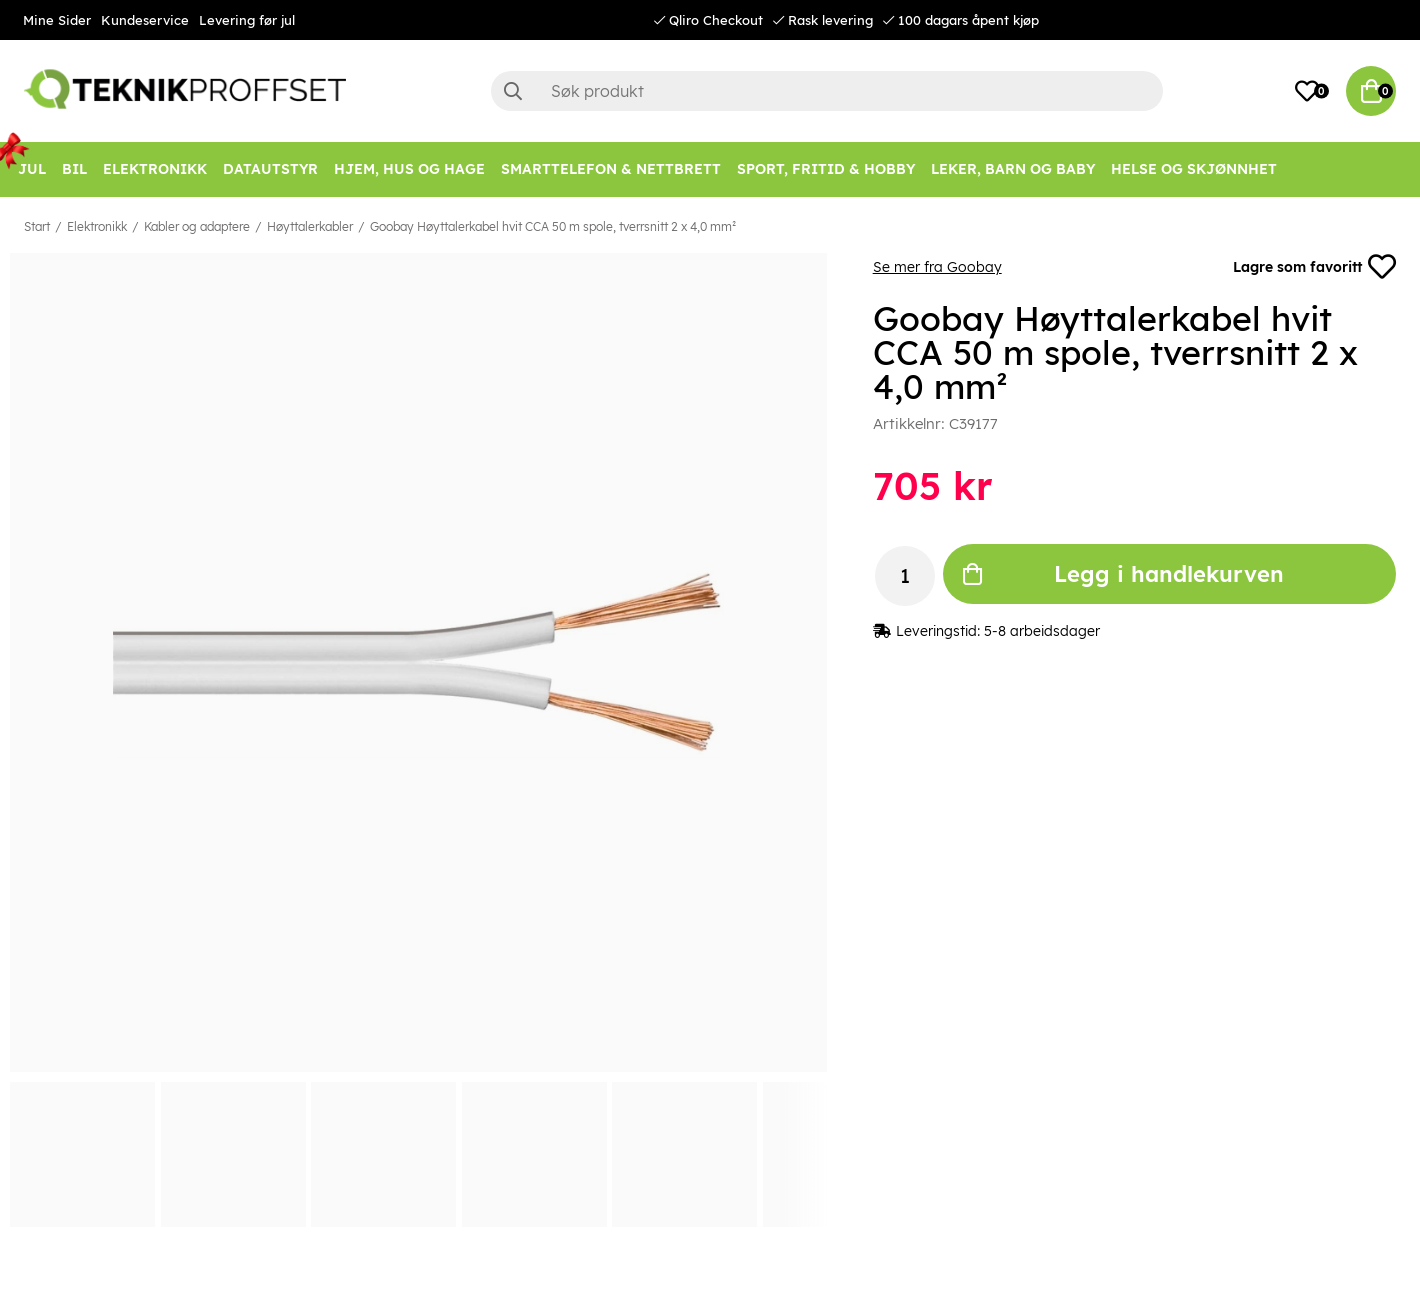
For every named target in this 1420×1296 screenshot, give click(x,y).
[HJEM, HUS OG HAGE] (409, 169)
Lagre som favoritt (1314, 267)
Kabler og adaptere (197, 226)
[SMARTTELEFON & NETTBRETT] (611, 169)
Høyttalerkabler (310, 226)
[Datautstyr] (270, 169)
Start (37, 226)
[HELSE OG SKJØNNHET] (1194, 169)
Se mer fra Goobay (937, 267)
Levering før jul (247, 20)
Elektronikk (97, 226)
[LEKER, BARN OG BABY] (1013, 169)
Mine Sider (57, 20)
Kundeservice (145, 20)
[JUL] (32, 169)
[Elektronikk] (155, 169)
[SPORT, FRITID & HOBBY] (826, 169)
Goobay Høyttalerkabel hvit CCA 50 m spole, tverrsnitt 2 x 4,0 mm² (553, 226)
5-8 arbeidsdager (1042, 631)
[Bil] (74, 169)
